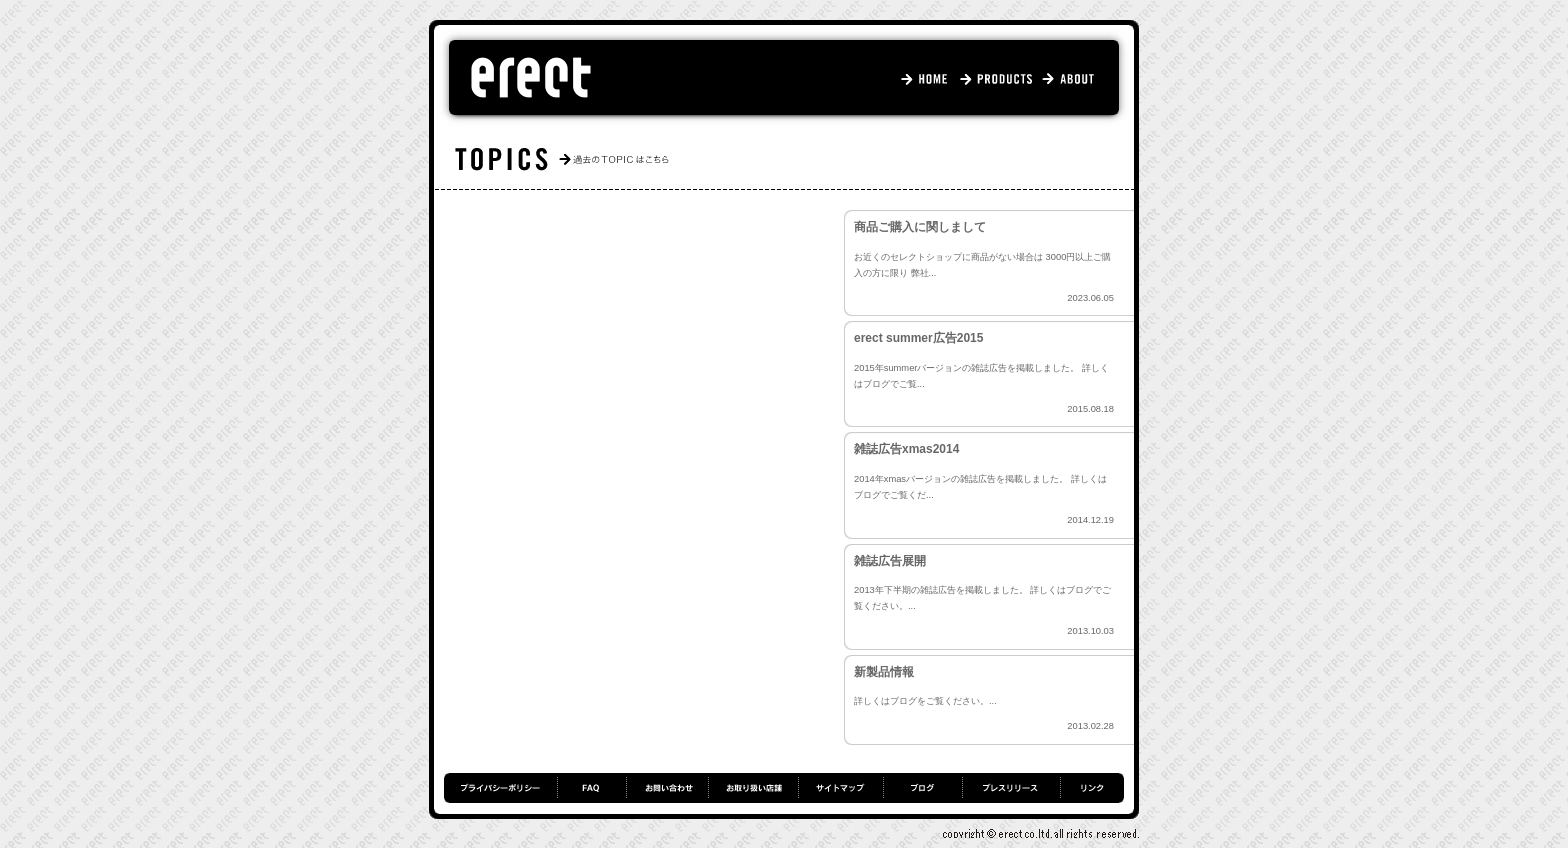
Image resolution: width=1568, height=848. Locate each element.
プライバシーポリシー (500, 788)
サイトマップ (840, 788)
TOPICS (796, 159)
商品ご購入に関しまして (920, 227)
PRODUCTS (998, 78)
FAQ (591, 788)
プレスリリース (1011, 788)
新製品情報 (884, 672)
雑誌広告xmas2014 (906, 449)
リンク (1092, 788)
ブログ (922, 788)
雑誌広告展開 (890, 561)
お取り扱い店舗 (753, 788)
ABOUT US (1075, 78)
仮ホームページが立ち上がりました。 (644, 310)
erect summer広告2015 (918, 338)
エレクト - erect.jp (531, 78)
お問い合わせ (667, 788)
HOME (929, 78)
